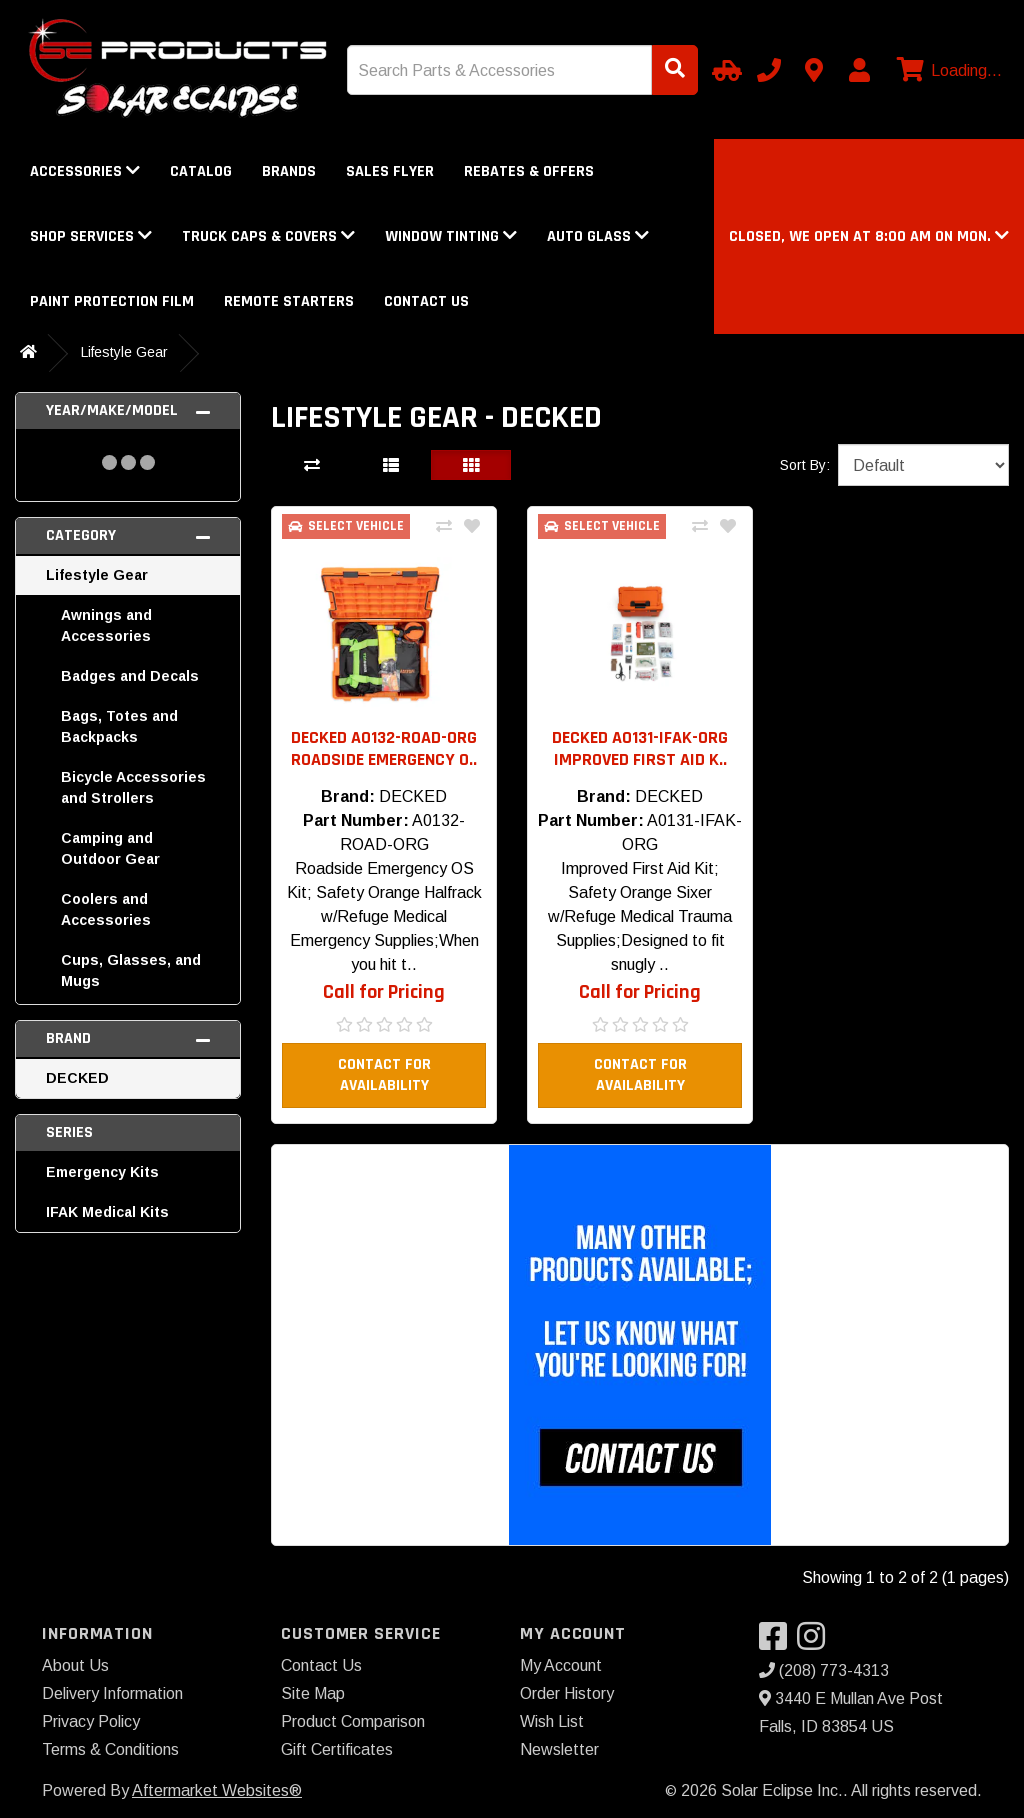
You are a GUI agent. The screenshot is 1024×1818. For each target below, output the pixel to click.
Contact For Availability (384, 1075)
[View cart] (947, 71)
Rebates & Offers (529, 171)
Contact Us (426, 301)
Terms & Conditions (110, 1749)
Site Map (313, 1693)
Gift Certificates (337, 1749)
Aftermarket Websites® (217, 1790)
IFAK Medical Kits (107, 1212)
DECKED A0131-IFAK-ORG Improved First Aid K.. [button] (640, 748)
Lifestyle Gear (124, 352)
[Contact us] (814, 70)
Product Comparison (353, 1721)
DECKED (77, 1078)
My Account (561, 1665)
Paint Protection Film (112, 301)
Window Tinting (451, 236)
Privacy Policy (91, 1721)
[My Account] (859, 70)
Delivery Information (112, 1693)
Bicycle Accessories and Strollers (133, 787)
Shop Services (91, 236)
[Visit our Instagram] (816, 1642)
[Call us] (769, 70)
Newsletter (559, 1749)
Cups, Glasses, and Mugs (131, 970)
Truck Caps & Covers (268, 236)
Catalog (201, 171)
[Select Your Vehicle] (724, 70)
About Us (75, 1665)
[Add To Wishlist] (472, 527)
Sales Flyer (390, 171)
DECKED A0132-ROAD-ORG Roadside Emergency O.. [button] (384, 748)
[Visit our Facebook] (778, 1642)
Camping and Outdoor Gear (110, 848)
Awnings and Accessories (106, 625)
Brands (289, 171)
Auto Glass (598, 236)
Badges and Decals (130, 676)
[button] (869, 236)
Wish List (552, 1721)
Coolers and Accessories (106, 909)
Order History (567, 1693)
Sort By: (805, 465)
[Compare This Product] (444, 527)
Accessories (85, 171)
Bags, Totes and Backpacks (119, 726)
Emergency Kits (102, 1172)
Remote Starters (289, 301)
